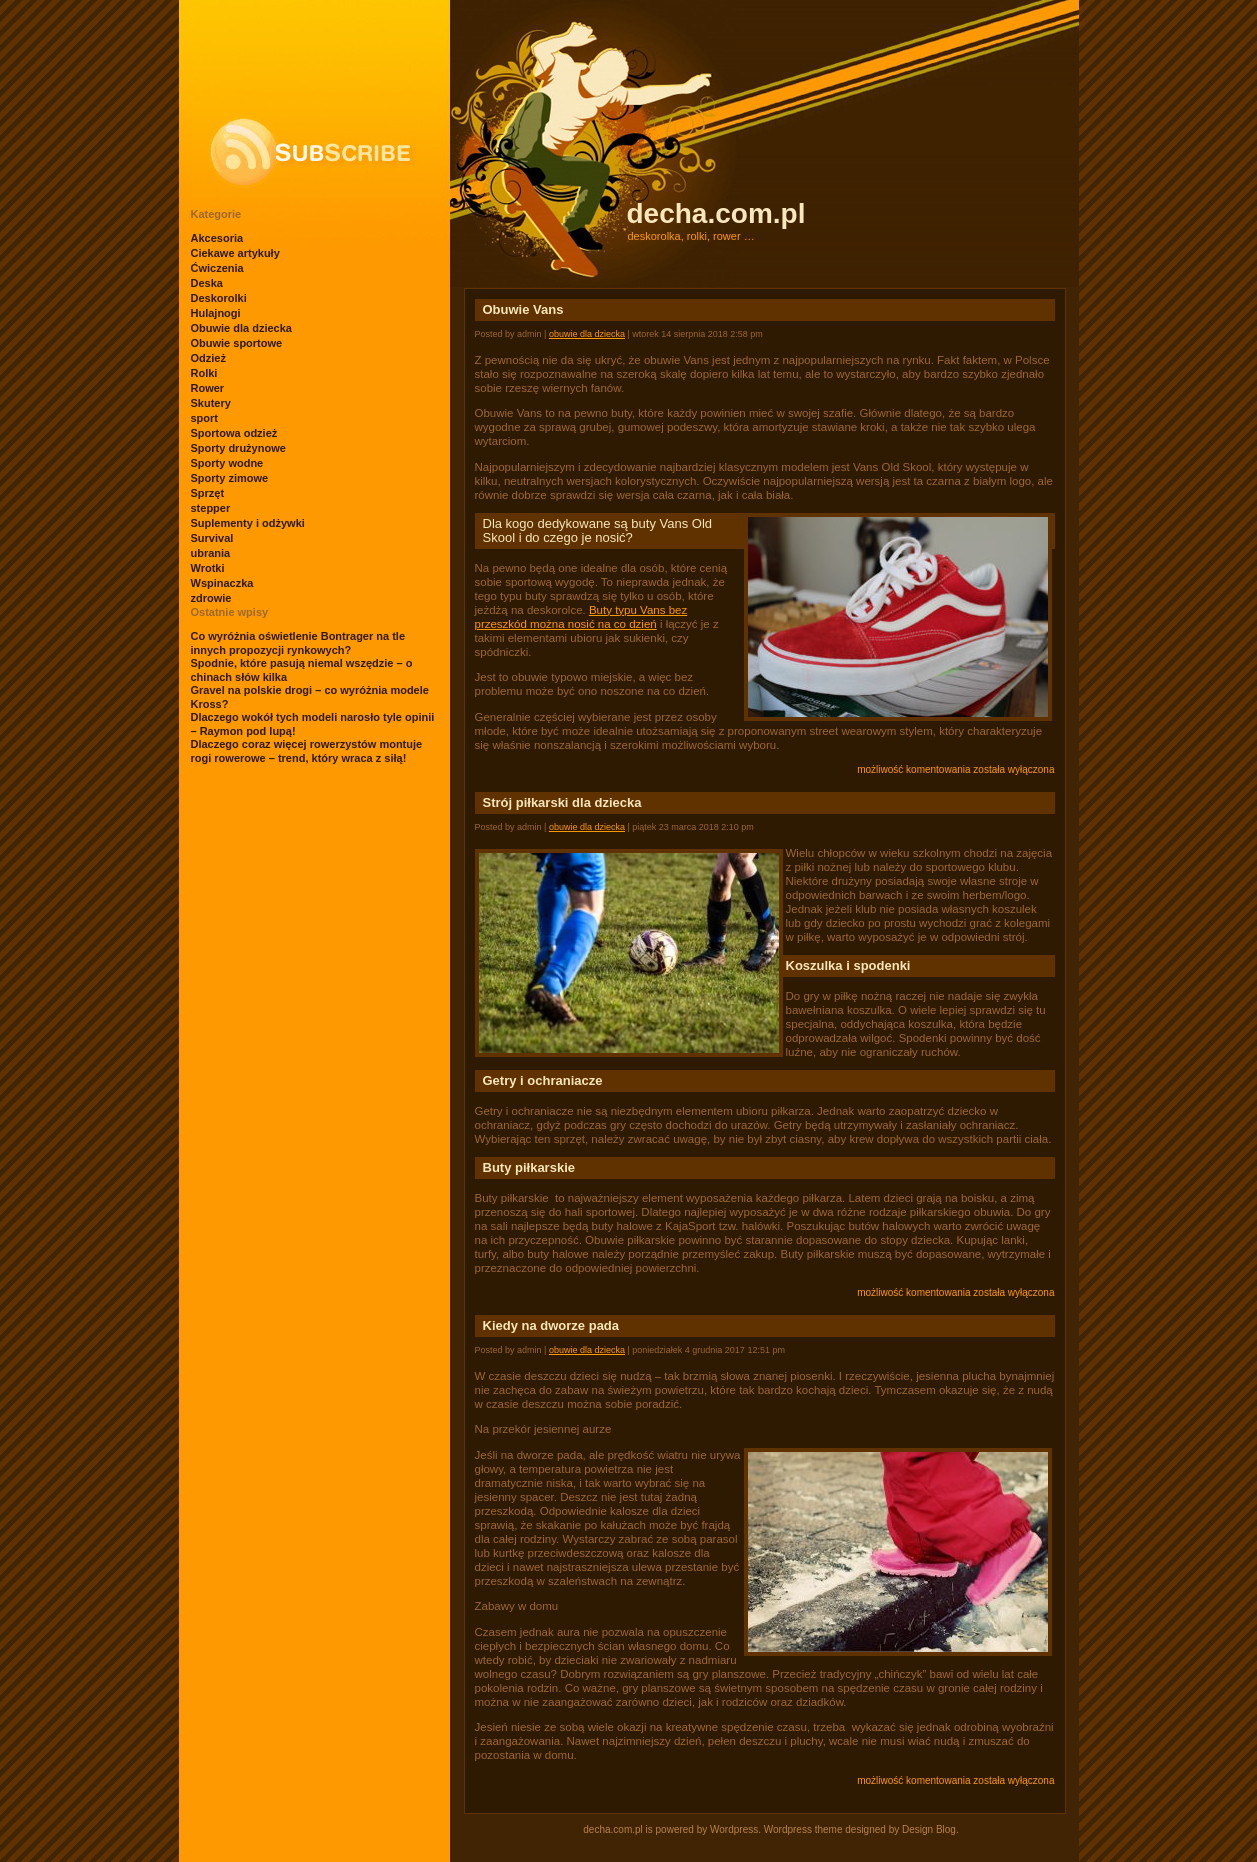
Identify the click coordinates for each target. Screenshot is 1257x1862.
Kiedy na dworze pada (551, 1325)
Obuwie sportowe (237, 343)
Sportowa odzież (234, 433)
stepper (211, 508)
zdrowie (211, 598)
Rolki (204, 373)
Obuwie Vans (523, 309)
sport (205, 418)
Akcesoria (217, 238)
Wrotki (208, 568)
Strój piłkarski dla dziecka (562, 802)
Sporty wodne (227, 463)
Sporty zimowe (230, 478)
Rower (208, 388)
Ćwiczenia (217, 268)
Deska (207, 283)
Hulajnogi (216, 313)
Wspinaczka (222, 583)
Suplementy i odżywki (248, 523)
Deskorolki (219, 298)
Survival (212, 538)
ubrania (211, 553)
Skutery (211, 403)
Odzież (208, 358)
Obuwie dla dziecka (241, 328)
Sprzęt (208, 493)
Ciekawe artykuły (235, 253)
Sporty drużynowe (238, 448)
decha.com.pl (716, 213)
